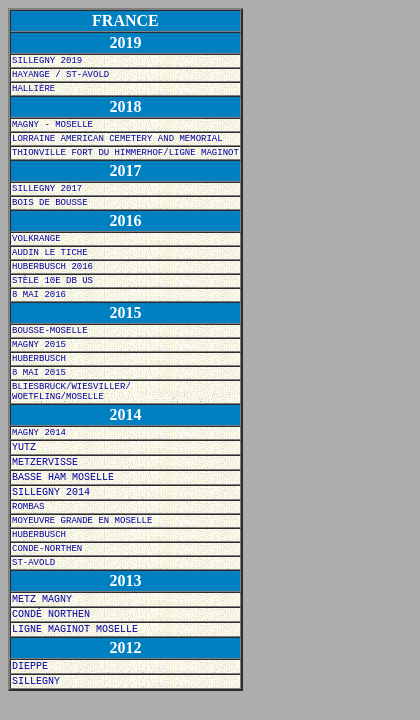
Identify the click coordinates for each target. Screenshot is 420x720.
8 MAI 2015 (39, 373)
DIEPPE (30, 666)
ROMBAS (28, 507)
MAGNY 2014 (39, 433)
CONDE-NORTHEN (47, 549)
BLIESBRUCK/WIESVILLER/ (71, 387)
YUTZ (24, 447)
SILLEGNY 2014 (51, 492)
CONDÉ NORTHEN (51, 614)
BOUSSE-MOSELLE (50, 331)
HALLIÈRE (33, 89)
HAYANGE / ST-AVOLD (60, 75)
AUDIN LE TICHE (50, 253)
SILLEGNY (36, 681)
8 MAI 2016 (39, 295)
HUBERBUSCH (39, 359)
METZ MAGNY (42, 599)
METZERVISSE (45, 462)
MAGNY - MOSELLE (52, 125)
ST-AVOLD (33, 563)
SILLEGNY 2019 (47, 61)
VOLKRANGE (36, 239)
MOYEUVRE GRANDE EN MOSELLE (82, 521)
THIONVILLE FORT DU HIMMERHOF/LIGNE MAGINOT (125, 153)
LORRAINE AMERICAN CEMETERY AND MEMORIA (114, 139)
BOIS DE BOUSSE (50, 203)
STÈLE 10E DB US (52, 281)
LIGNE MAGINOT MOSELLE (75, 629)
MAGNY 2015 (39, 345)
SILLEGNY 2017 (47, 189)
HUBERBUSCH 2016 (52, 267)
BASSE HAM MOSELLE (63, 477)
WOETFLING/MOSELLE (58, 397)
